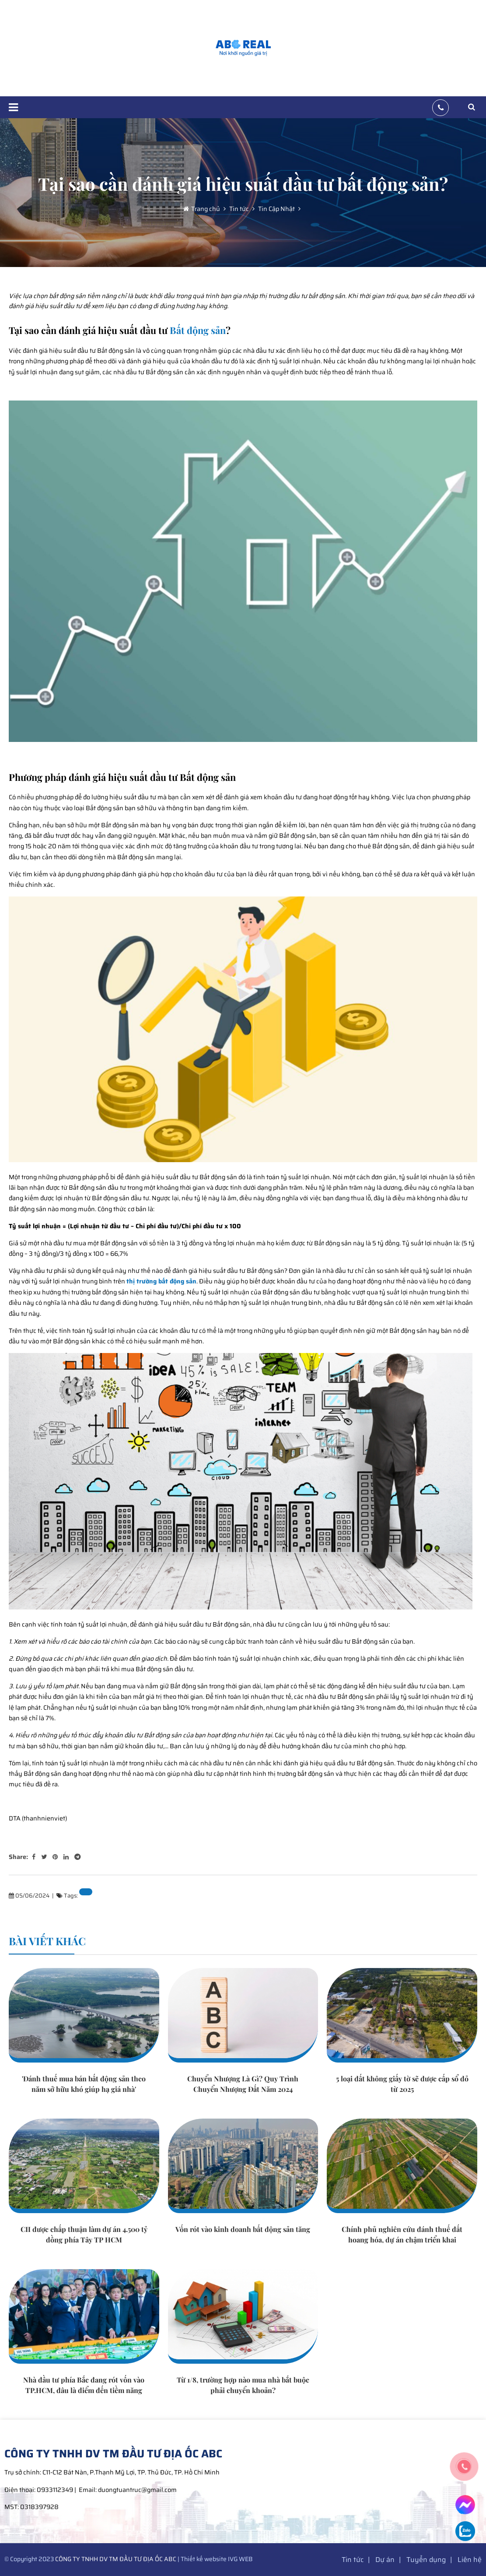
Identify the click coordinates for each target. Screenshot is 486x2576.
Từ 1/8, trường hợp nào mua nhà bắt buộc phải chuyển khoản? (243, 2385)
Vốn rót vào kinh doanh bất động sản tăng (242, 2229)
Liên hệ (470, 2559)
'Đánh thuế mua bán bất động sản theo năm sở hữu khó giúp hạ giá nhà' (84, 2084)
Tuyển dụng (426, 2559)
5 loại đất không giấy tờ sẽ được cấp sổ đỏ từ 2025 (402, 2084)
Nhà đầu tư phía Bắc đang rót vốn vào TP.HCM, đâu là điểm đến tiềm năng (83, 2385)
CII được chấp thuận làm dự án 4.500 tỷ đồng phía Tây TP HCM (84, 2234)
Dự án (385, 2559)
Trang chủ (206, 209)
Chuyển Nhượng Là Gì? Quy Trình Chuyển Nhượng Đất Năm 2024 (242, 2084)
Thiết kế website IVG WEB (217, 2559)
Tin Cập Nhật (276, 209)
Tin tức (238, 209)
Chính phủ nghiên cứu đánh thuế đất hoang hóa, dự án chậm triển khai (402, 2234)
